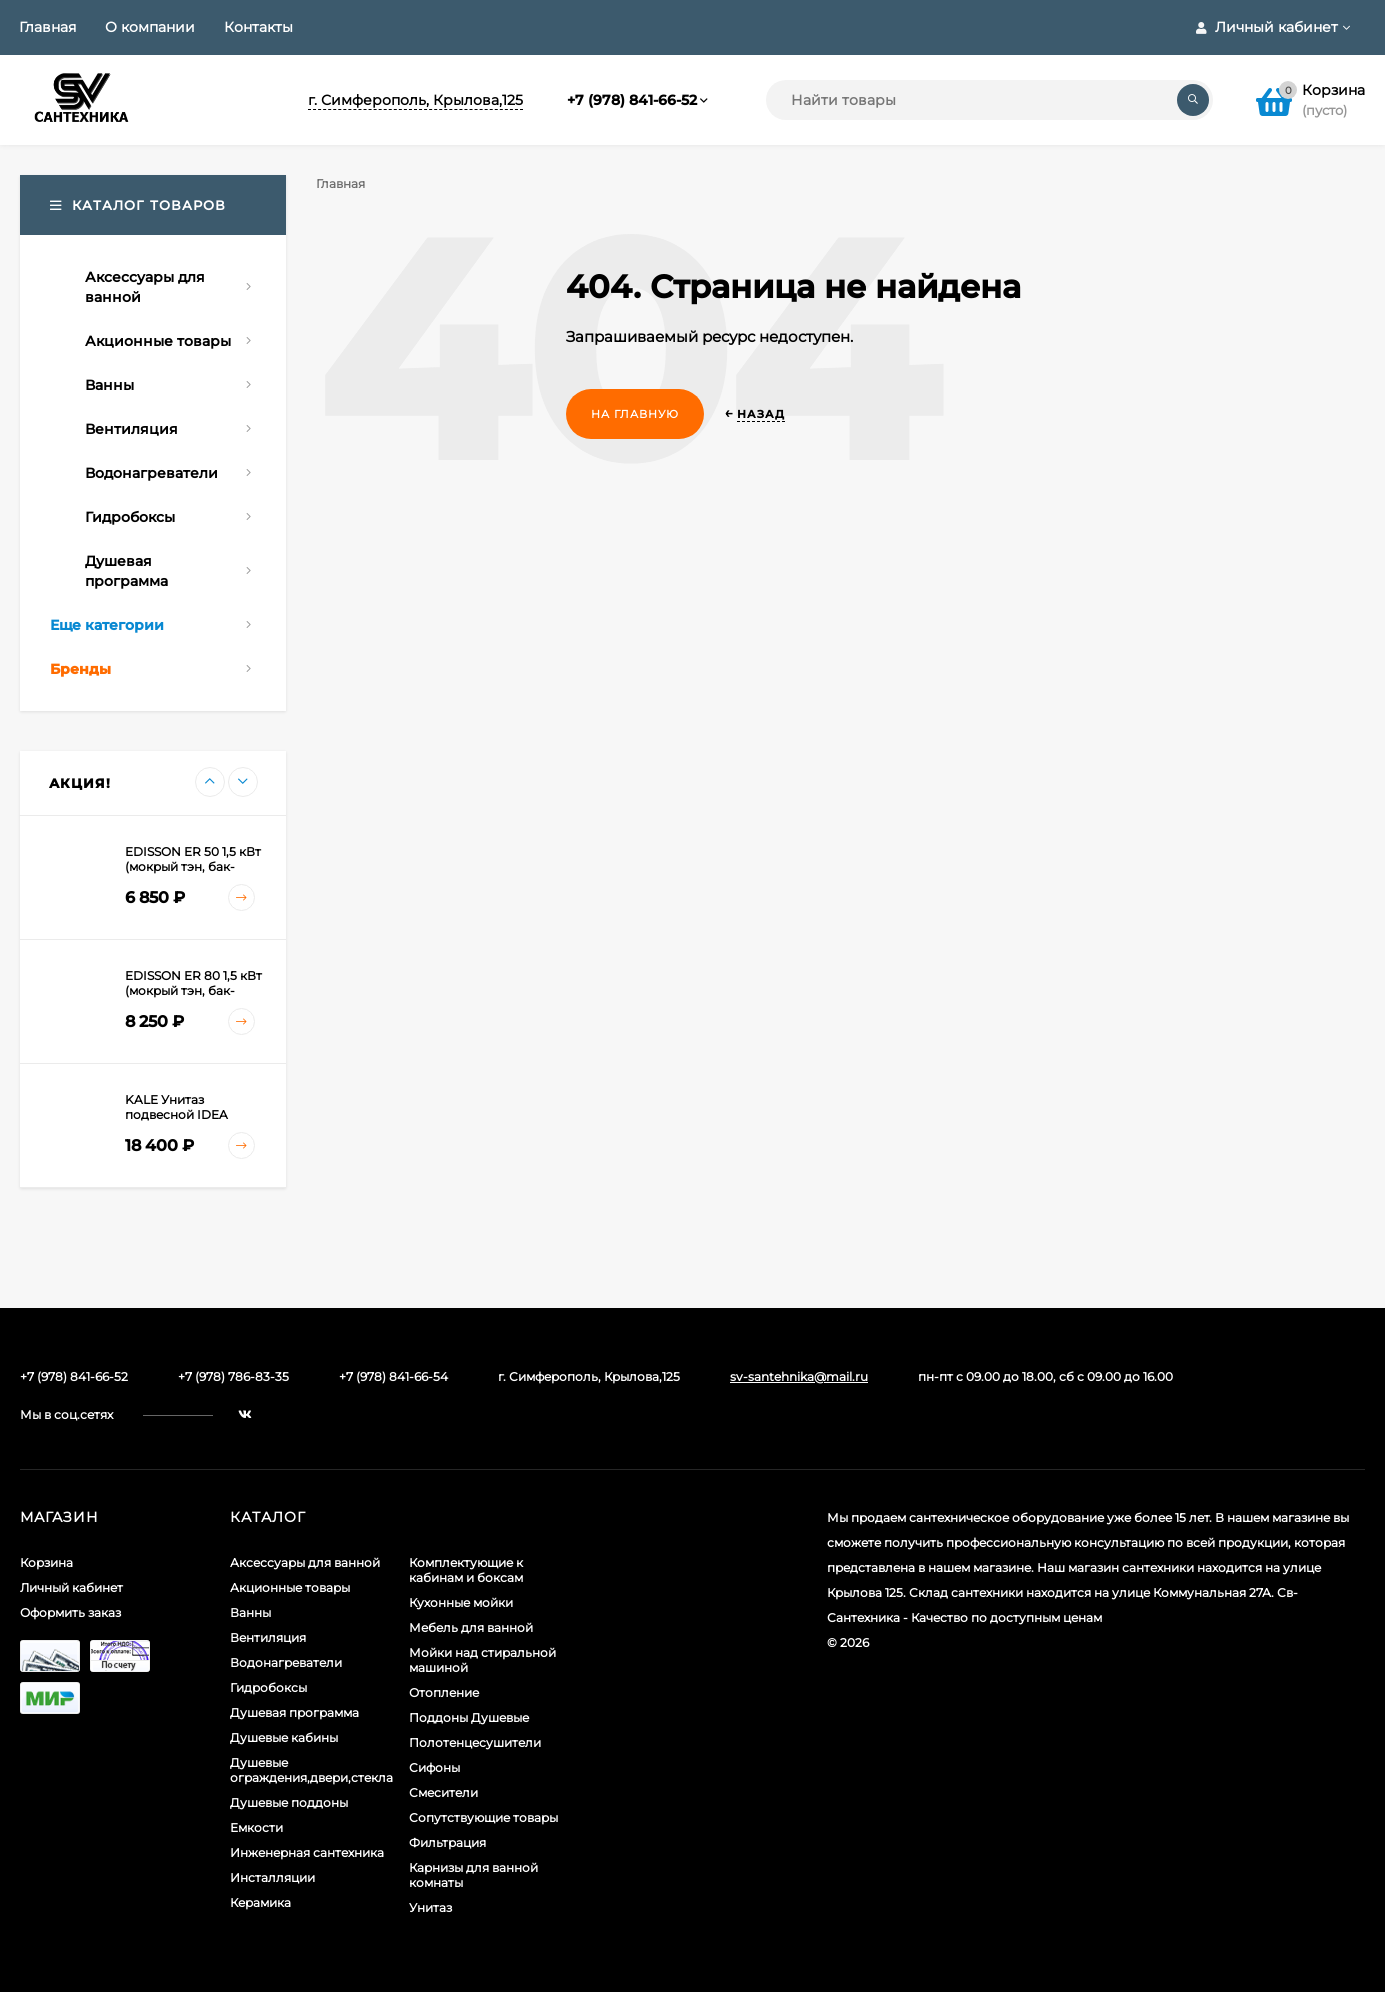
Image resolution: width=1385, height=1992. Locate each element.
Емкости (256, 1827)
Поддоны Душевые (469, 1717)
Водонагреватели (286, 1662)
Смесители (443, 1792)
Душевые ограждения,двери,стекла (311, 1770)
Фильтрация (447, 1842)
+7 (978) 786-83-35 (233, 1376)
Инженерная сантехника (307, 1852)
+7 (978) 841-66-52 (632, 100)
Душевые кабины (284, 1737)
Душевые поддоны (289, 1802)
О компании (150, 27)
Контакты (258, 27)
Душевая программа (294, 1712)
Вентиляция (268, 1637)
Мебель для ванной (471, 1627)
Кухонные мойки (461, 1602)
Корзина (46, 1562)
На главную (635, 414)
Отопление (444, 1692)
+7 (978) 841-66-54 (393, 1376)
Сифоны (434, 1767)
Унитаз (430, 1907)
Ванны (250, 1612)
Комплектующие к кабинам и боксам (466, 1570)
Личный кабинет (71, 1587)
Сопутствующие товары (483, 1817)
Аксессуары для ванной (305, 1562)
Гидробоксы (268, 1687)
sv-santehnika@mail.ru (799, 1376)
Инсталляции (272, 1877)
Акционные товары (290, 1587)
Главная (47, 27)
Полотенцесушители (475, 1742)
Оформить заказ (70, 1612)
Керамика (260, 1902)
